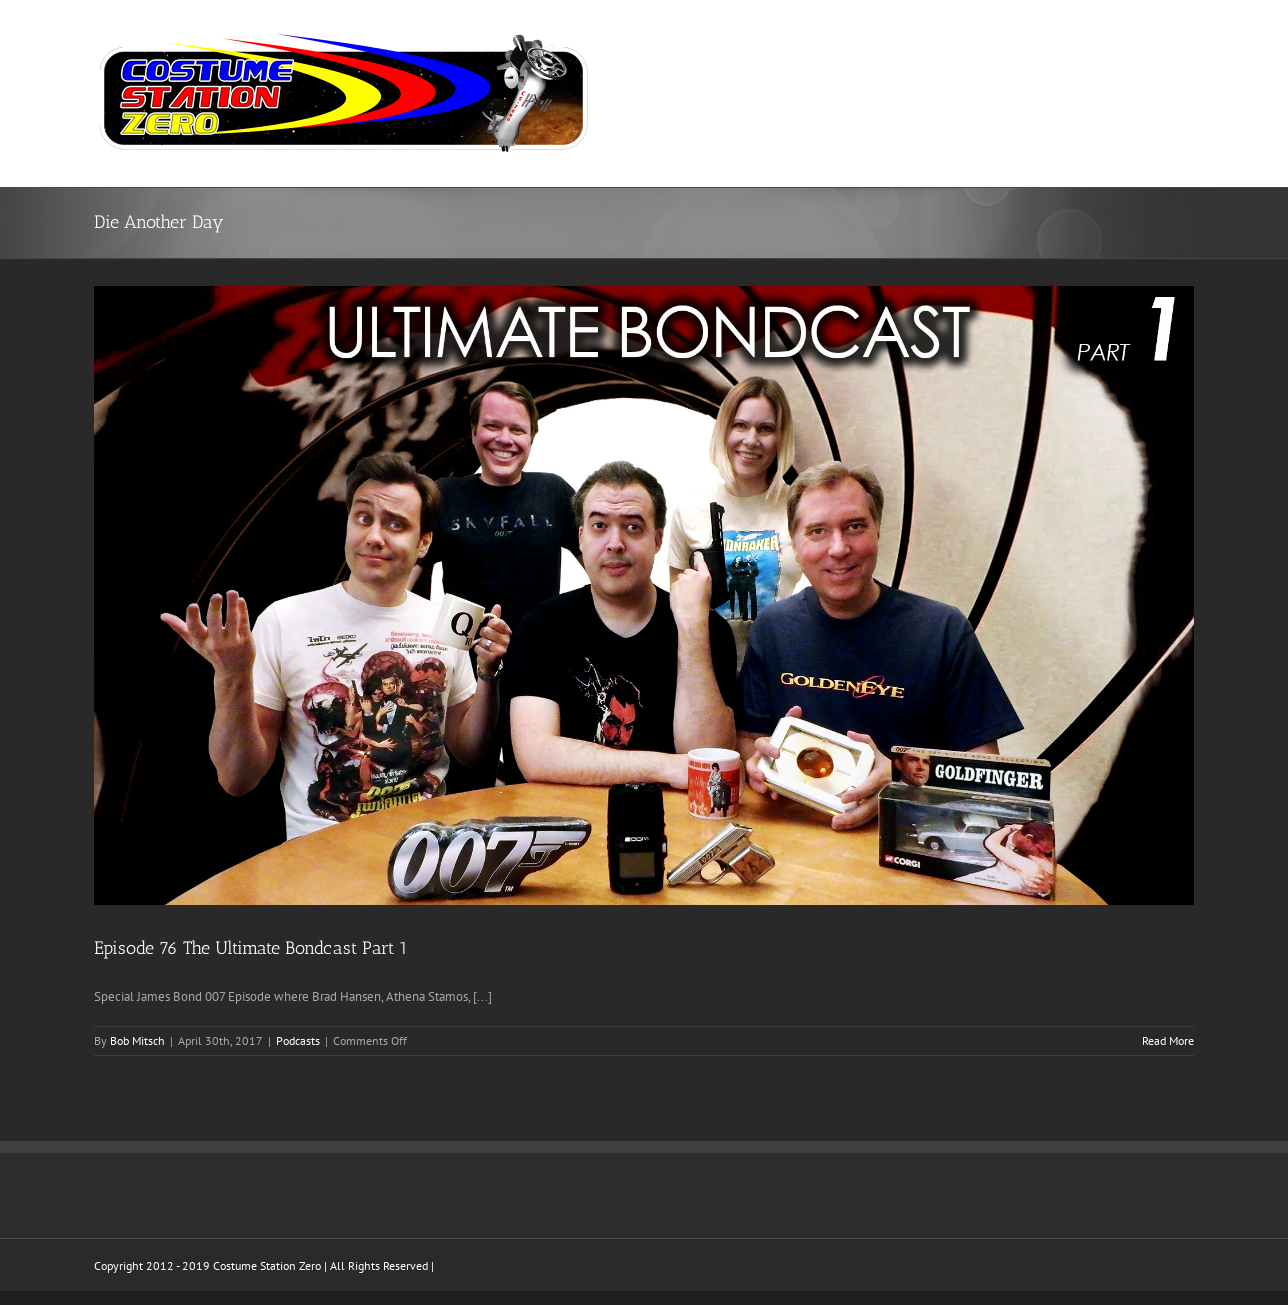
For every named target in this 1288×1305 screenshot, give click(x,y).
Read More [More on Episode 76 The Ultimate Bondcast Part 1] (1168, 1040)
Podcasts (298, 1040)
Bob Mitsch (137, 1040)
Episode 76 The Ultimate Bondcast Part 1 (251, 948)
